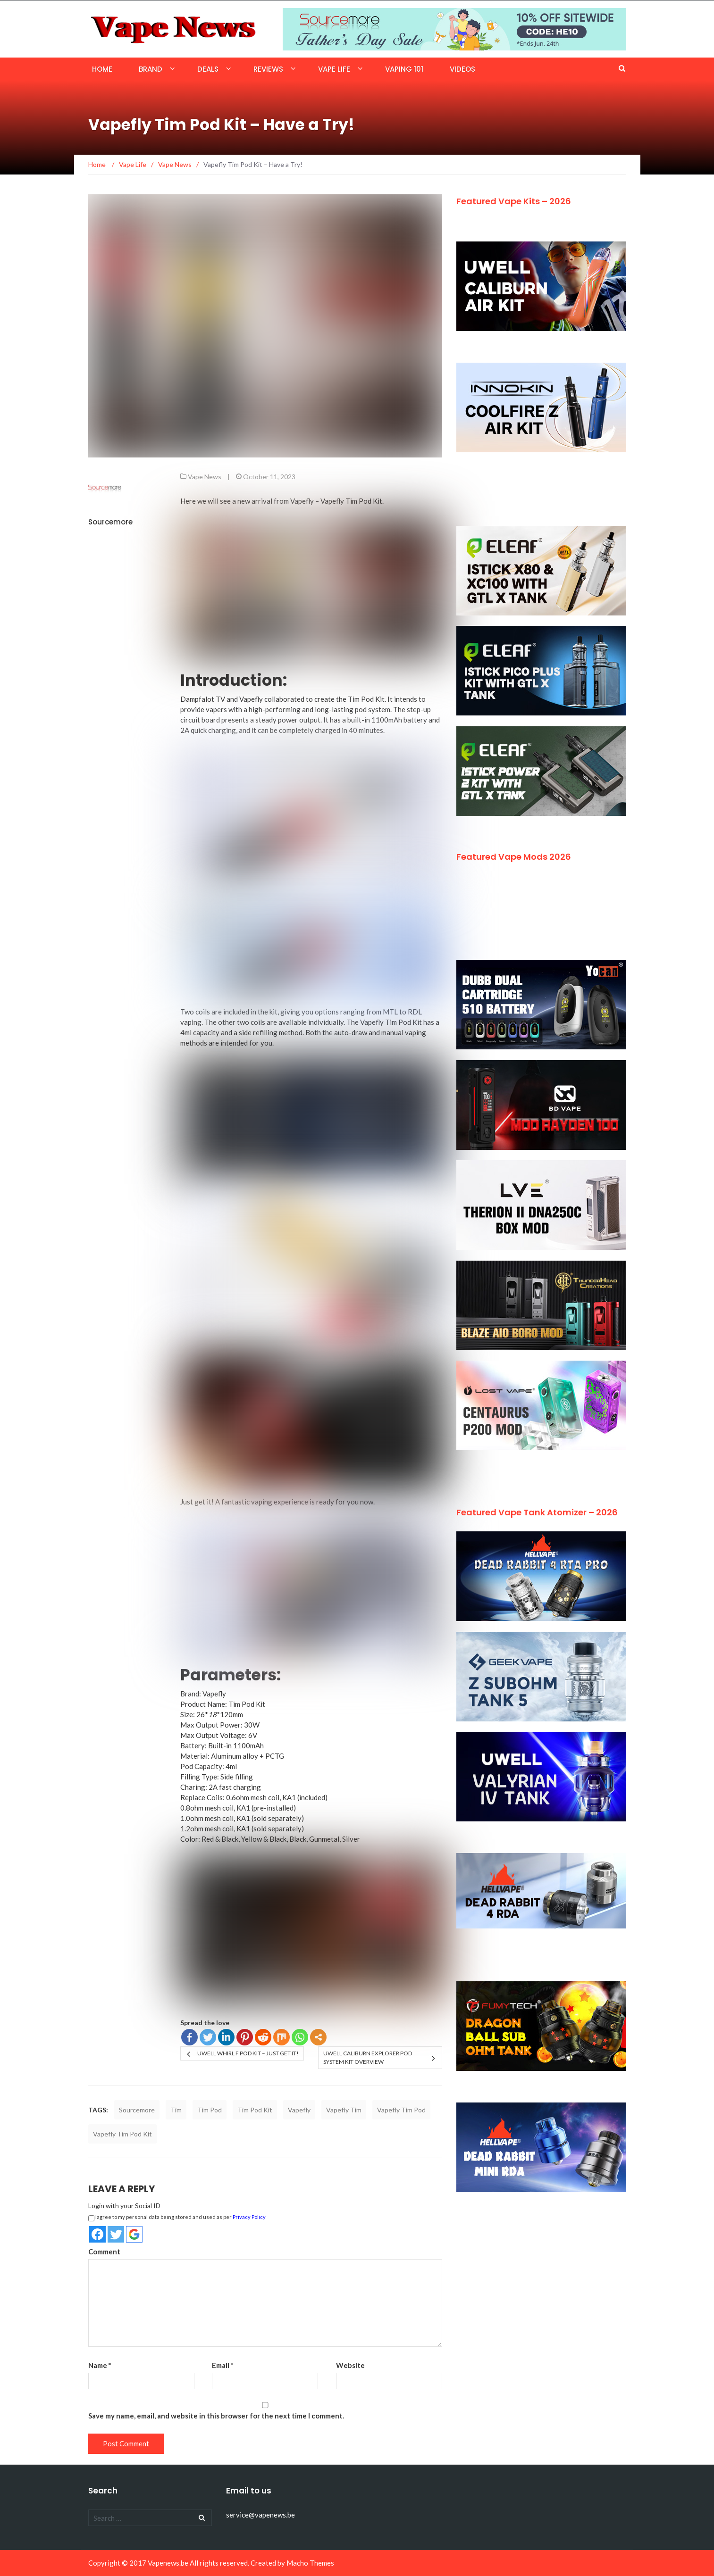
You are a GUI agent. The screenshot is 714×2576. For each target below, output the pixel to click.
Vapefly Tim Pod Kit (351, 501)
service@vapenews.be (260, 2514)
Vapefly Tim (343, 2110)
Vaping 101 (404, 69)
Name (99, 2365)
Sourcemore (110, 522)
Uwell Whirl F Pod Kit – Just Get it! (248, 2053)
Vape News (204, 477)
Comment (104, 2251)
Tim (176, 2110)
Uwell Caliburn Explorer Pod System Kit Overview (367, 2057)
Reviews (268, 69)
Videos (462, 69)
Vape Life (334, 69)
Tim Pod (209, 2110)
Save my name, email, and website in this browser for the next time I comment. (216, 2415)
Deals (207, 69)
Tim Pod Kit (366, 699)
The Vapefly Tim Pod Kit (384, 1022)
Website (350, 2365)
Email (223, 2365)
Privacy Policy (249, 2217)
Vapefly (299, 2110)
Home (102, 69)
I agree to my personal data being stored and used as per (177, 2218)
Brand (150, 69)
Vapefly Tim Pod (401, 2110)
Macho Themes (310, 2563)
